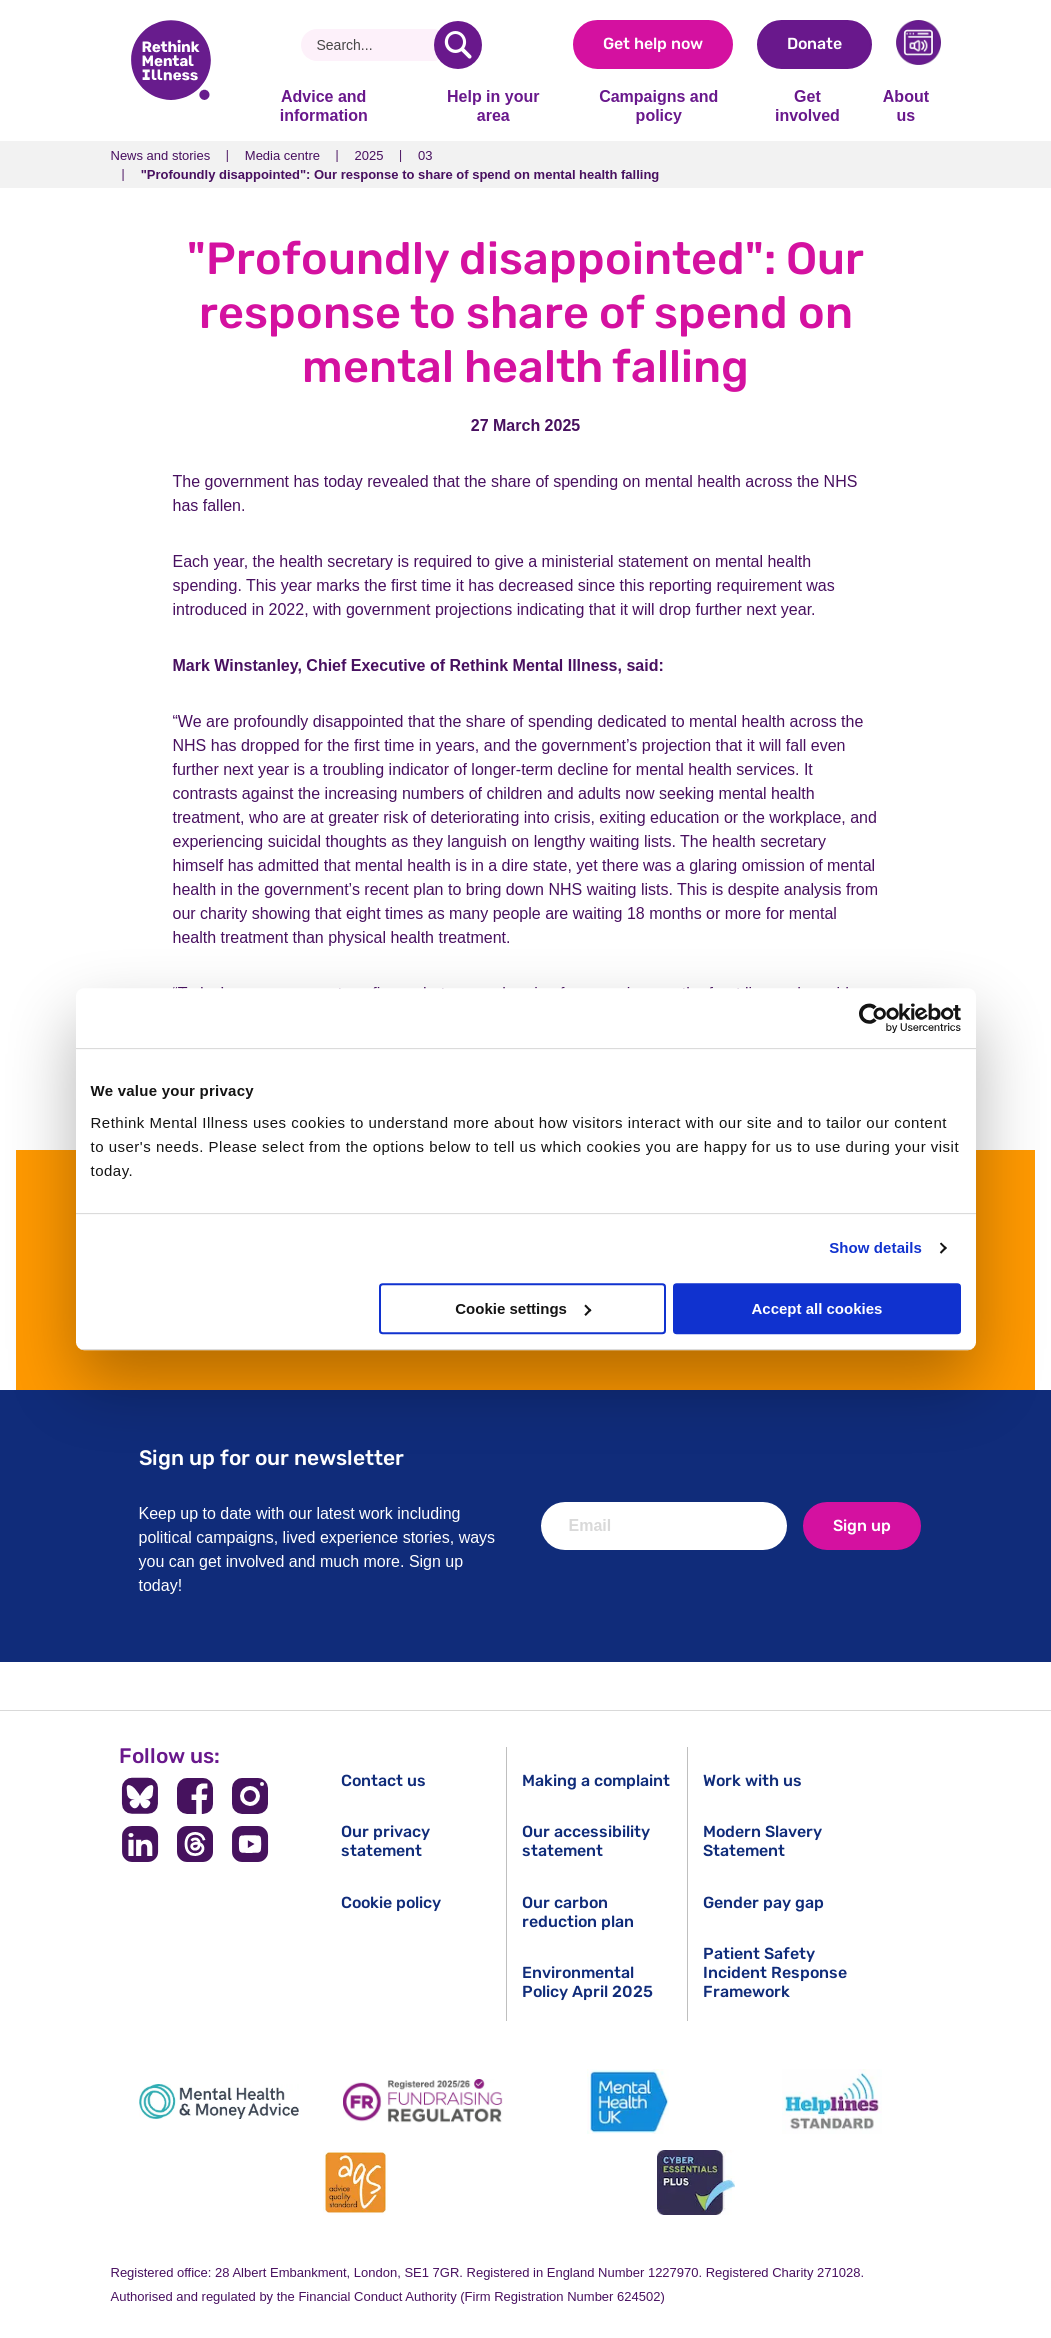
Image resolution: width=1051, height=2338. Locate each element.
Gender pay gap (763, 1902)
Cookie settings (523, 1308)
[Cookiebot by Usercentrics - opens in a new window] (873, 1018)
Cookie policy (391, 1902)
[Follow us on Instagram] (249, 1796)
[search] (458, 45)
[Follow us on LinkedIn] (140, 1844)
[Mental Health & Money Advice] (219, 2101)
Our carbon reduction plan (578, 1912)
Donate (814, 43)
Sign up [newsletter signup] (862, 1525)
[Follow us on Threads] (195, 1844)
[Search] (375, 45)
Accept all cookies (817, 1308)
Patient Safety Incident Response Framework (775, 1972)
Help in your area (493, 105)
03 (425, 155)
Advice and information (324, 105)
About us (906, 105)
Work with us (752, 1780)
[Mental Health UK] (628, 2101)
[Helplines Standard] (832, 2101)
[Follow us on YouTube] (249, 1844)
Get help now (653, 43)
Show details (875, 1247)
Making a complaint (596, 1780)
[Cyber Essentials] (696, 2182)
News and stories (161, 155)
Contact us (383, 1780)
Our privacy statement (385, 1841)
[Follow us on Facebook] (195, 1796)
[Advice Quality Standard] (355, 2182)
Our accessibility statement (586, 1841)
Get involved (807, 105)
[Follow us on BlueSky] (140, 1796)
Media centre (282, 155)
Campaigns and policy (658, 105)
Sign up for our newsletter (271, 1457)
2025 (369, 155)
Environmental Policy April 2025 (587, 1982)
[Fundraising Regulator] (423, 2101)
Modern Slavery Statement (762, 1841)
